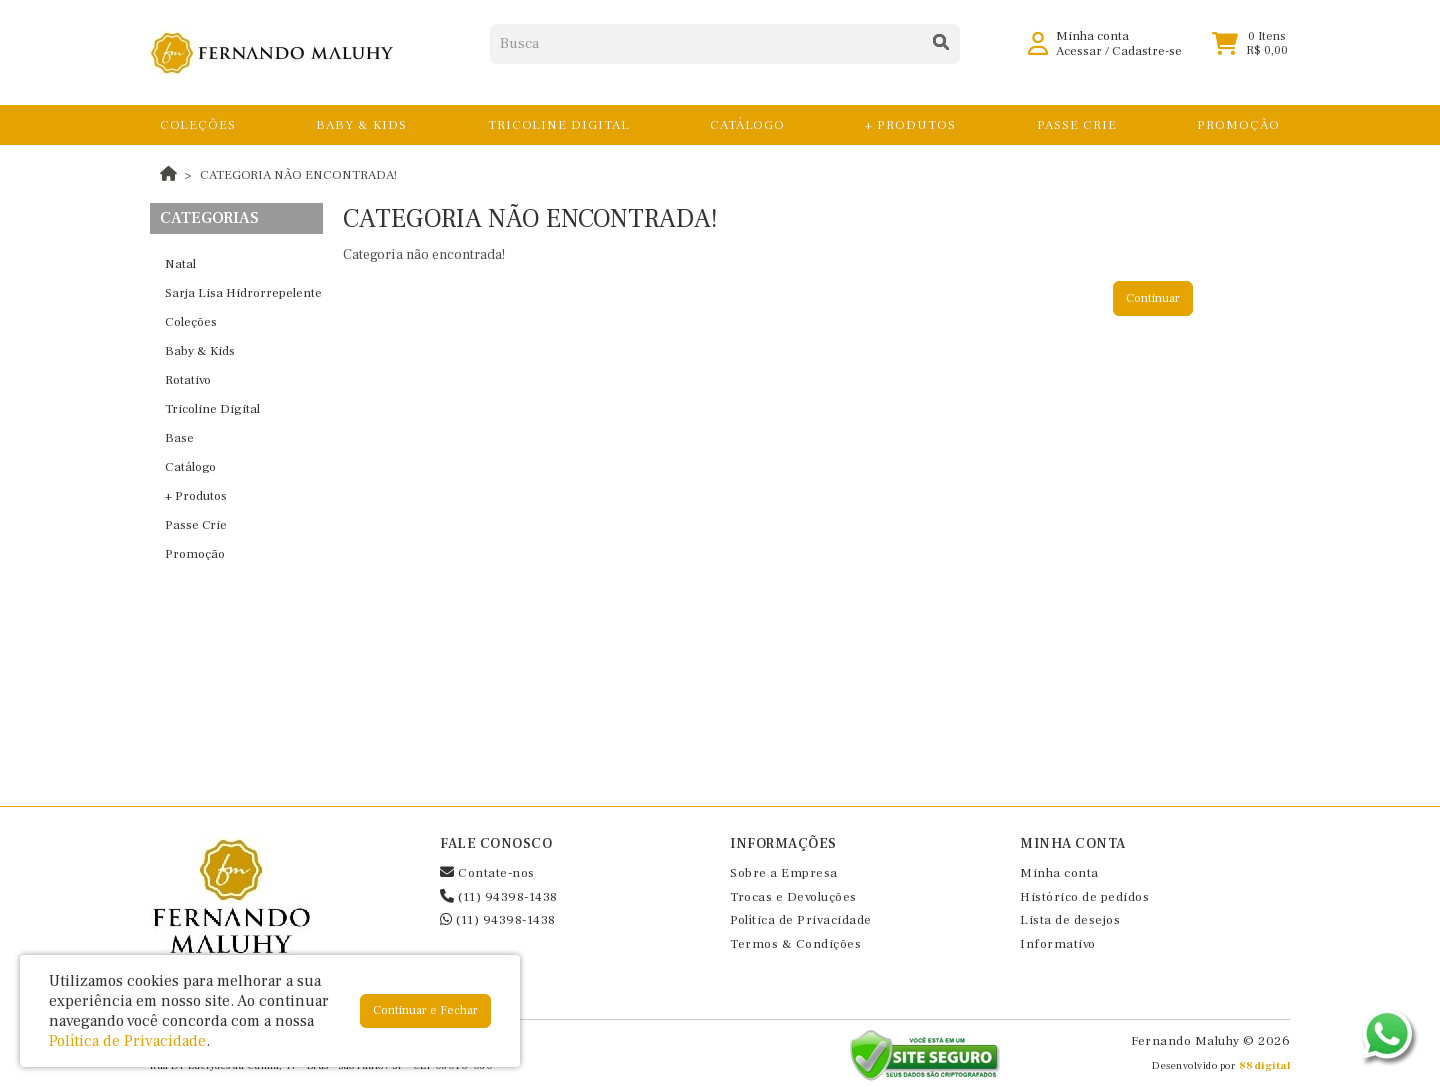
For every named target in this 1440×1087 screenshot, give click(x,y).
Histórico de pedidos (1084, 897)
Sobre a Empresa (784, 873)
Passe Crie (196, 525)
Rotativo (188, 380)
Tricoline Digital (212, 409)
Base (179, 438)
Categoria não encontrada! (298, 175)
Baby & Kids (200, 351)
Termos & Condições (795, 944)
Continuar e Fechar (425, 1010)
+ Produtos (196, 496)
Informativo (1058, 944)
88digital (1265, 1065)
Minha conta (1059, 873)
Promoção (195, 554)
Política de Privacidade (801, 920)
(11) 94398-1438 (499, 897)
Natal (180, 264)
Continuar (1153, 298)
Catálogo (190, 467)
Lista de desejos (1070, 920)
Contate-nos (487, 873)
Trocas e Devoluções (793, 897)
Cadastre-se (1147, 60)
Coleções (191, 322)
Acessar (1079, 60)
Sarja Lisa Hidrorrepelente (243, 293)
